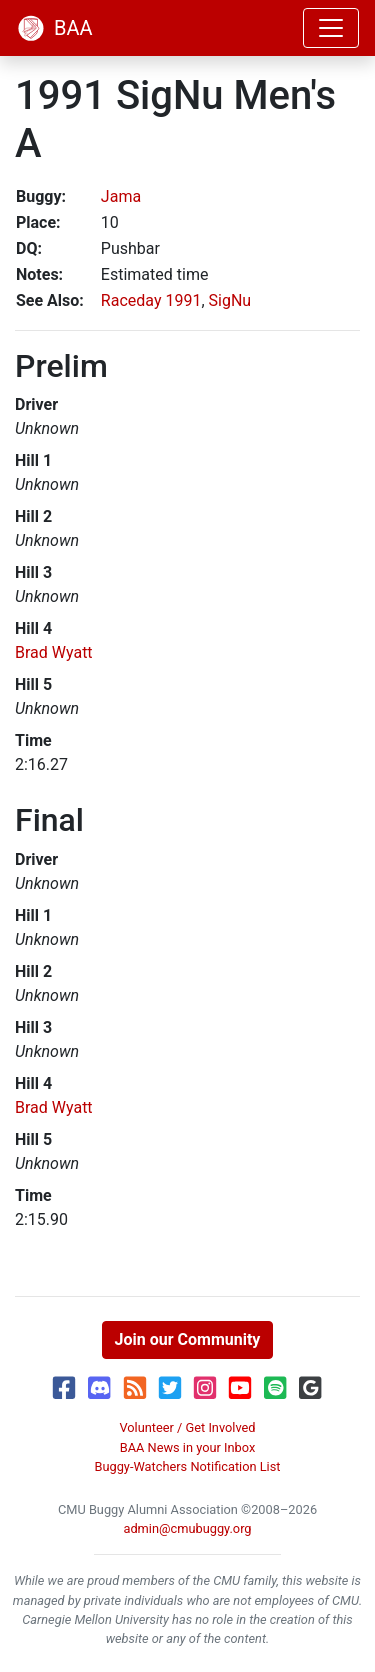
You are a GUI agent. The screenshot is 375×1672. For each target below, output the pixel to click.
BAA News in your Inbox (188, 1447)
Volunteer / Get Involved (187, 1427)
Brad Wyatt (54, 652)
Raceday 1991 (151, 300)
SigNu (230, 300)
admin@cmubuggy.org (187, 1528)
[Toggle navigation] (331, 28)
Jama (121, 196)
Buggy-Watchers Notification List (187, 1466)
